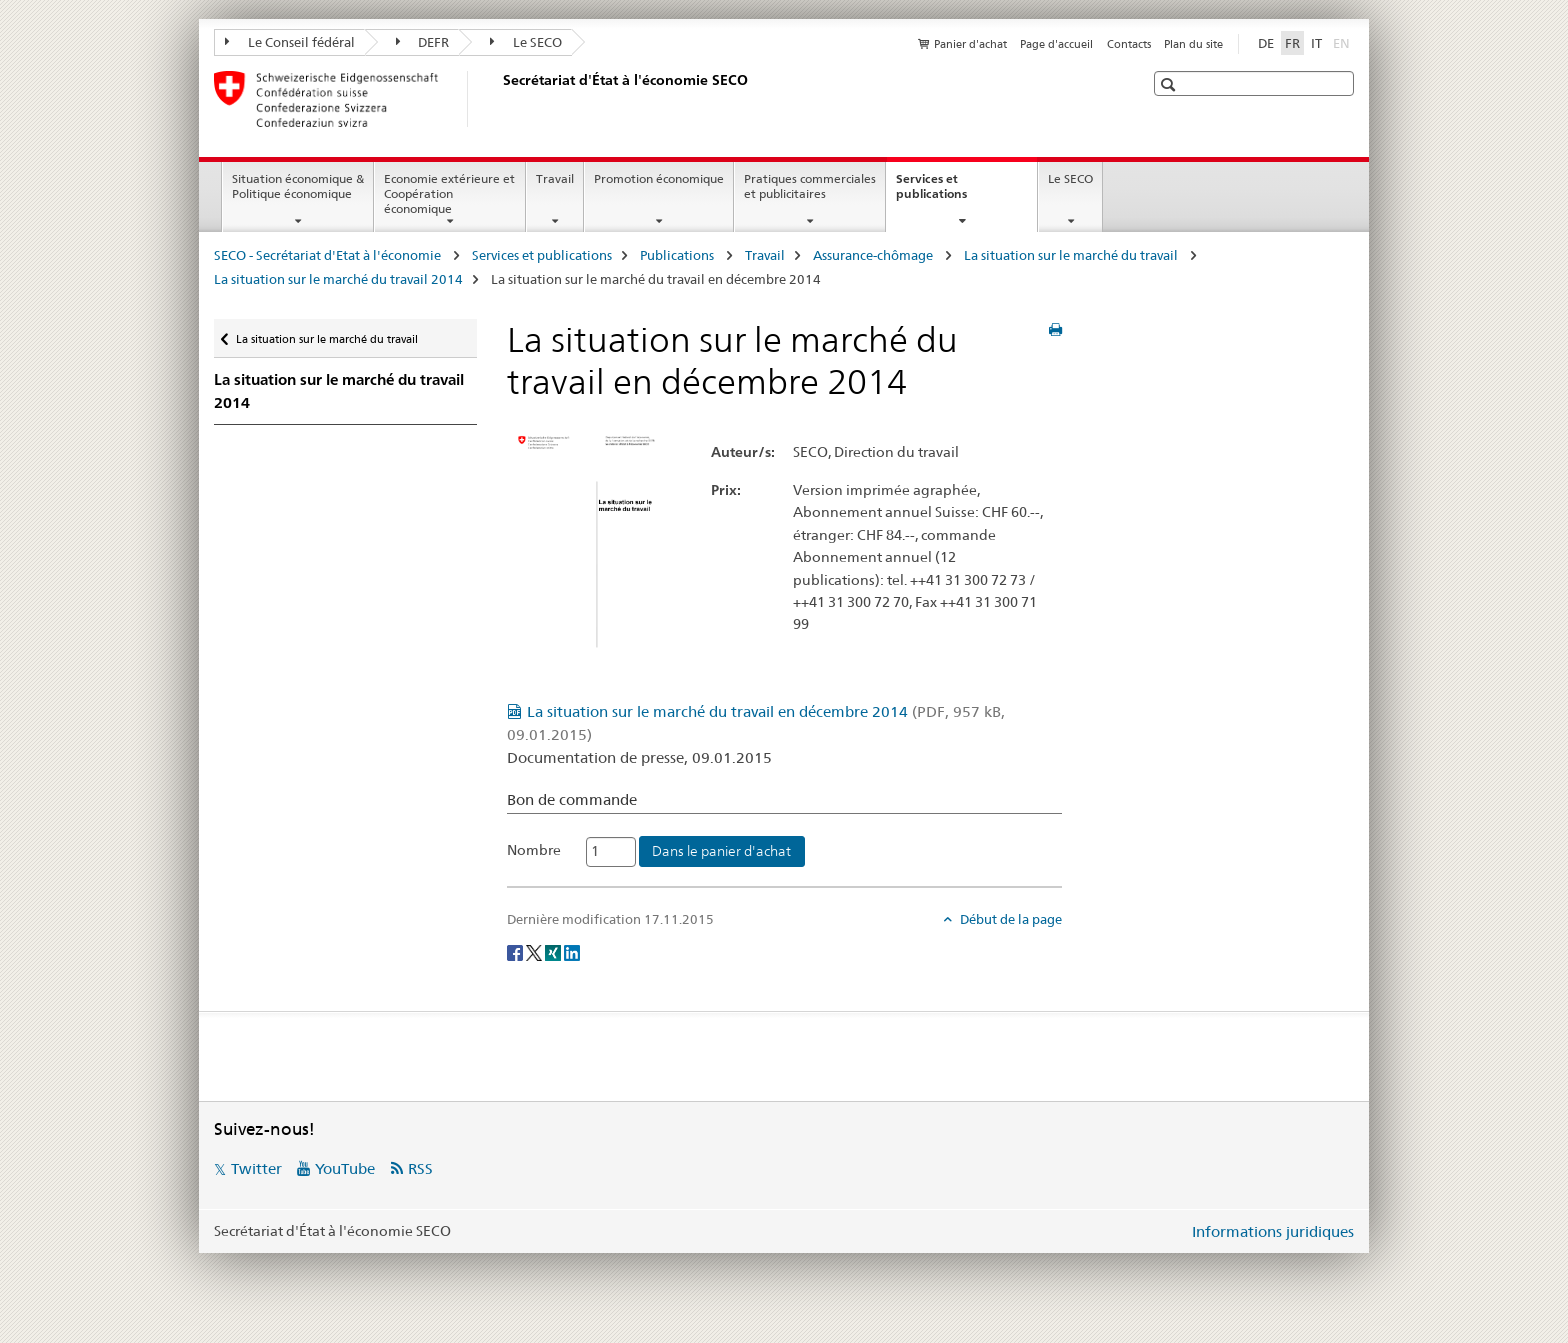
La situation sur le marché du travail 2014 (338, 279)
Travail (555, 178)
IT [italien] (1316, 43)
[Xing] (554, 952)
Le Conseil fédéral (290, 42)
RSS (420, 1168)
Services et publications (953, 193)
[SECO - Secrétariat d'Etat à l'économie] (499, 99)
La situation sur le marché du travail (1072, 255)
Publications (678, 255)
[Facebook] (516, 952)
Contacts (1129, 44)
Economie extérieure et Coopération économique (449, 193)
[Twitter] (535, 952)
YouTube (345, 1168)
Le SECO (526, 42)
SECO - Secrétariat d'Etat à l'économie (329, 255)
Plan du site (1193, 44)
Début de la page (1009, 919)
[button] (1170, 84)
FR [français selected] (1292, 43)
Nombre (534, 850)
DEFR (423, 42)
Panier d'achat (970, 44)
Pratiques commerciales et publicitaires (810, 186)
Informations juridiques (1273, 1231)
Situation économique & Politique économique (298, 186)
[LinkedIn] (572, 952)
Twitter (256, 1168)
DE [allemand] (1266, 43)
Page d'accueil (1056, 44)
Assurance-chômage (874, 255)
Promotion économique (659, 178)
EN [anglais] (1343, 42)
